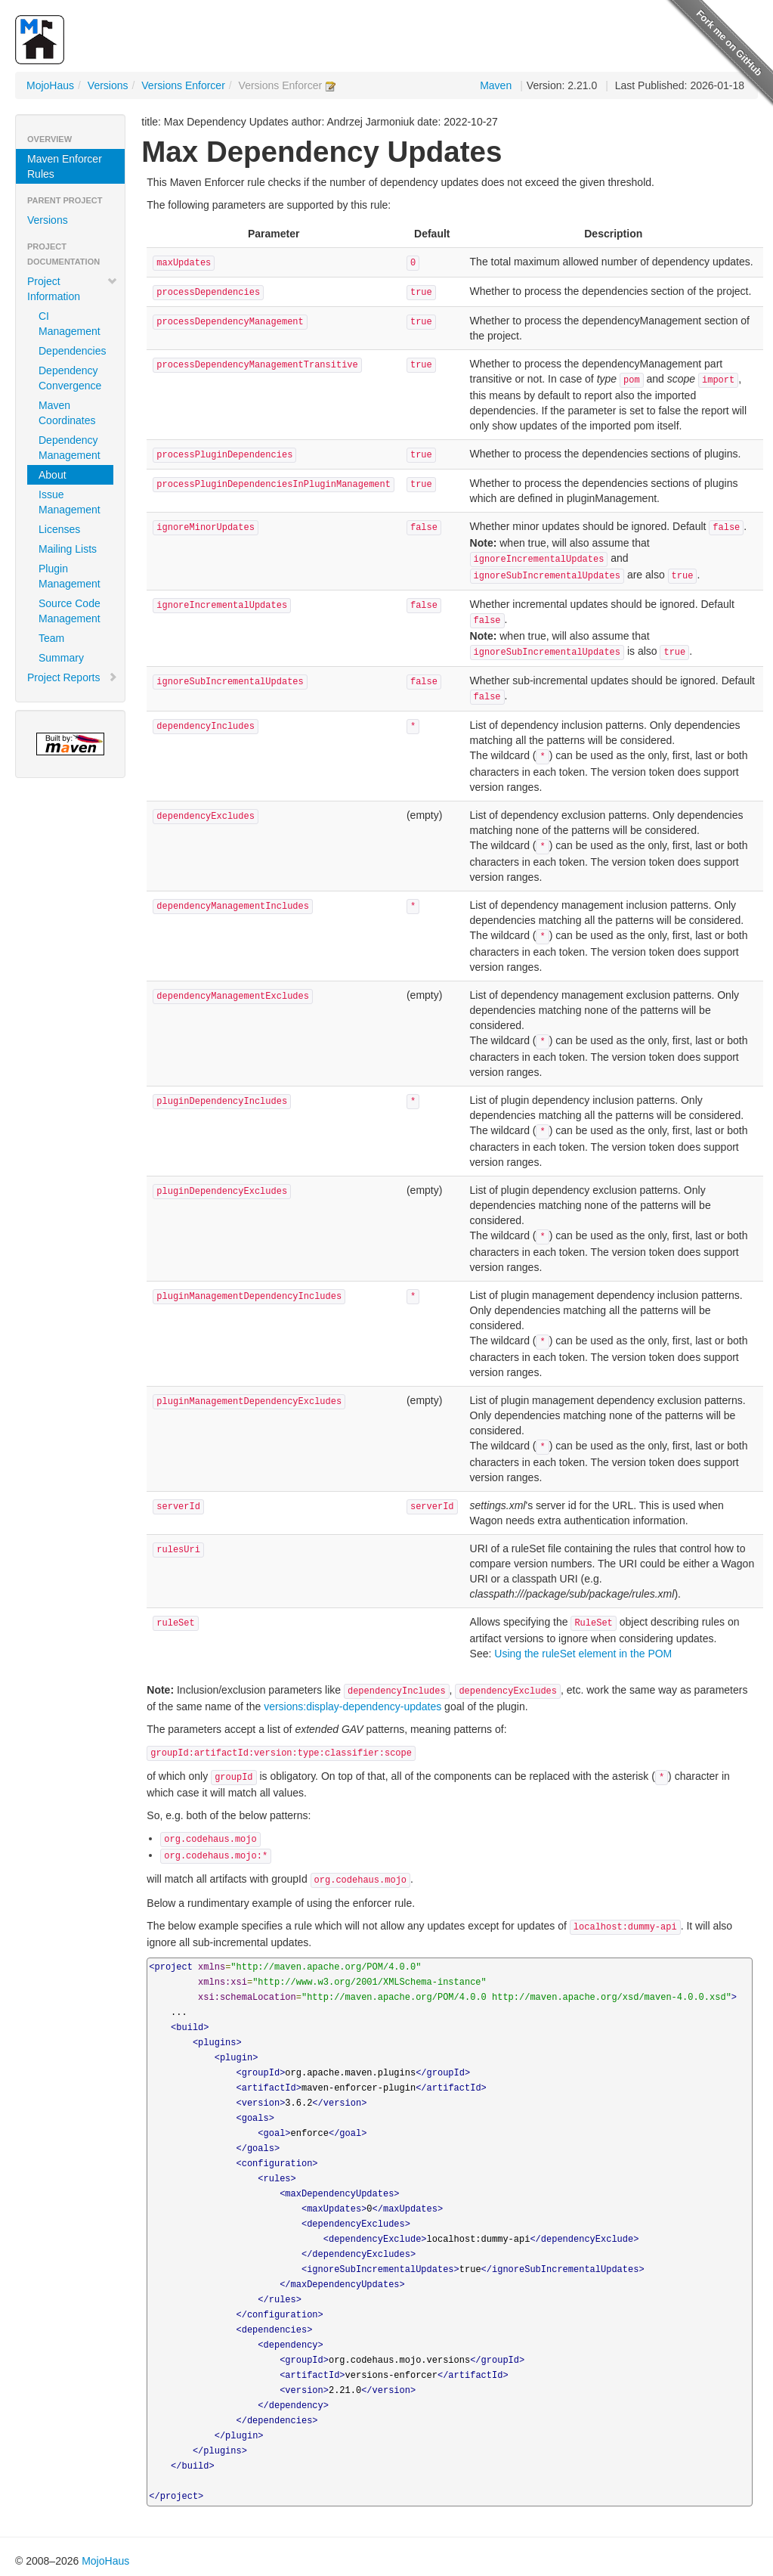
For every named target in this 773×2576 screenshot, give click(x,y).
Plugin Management (69, 576)
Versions (108, 85)
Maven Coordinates (67, 412)
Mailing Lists (68, 549)
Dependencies (73, 351)
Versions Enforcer (183, 85)
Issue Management (69, 502)
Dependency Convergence (70, 378)
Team (51, 638)
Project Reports (72, 677)
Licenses (59, 529)
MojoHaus (50, 85)
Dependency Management (69, 447)
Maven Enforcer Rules (64, 166)
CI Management (69, 323)
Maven (496, 85)
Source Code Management (69, 611)
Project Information (72, 288)
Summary (61, 658)
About (52, 475)
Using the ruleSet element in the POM (583, 1654)
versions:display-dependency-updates (352, 1706)
